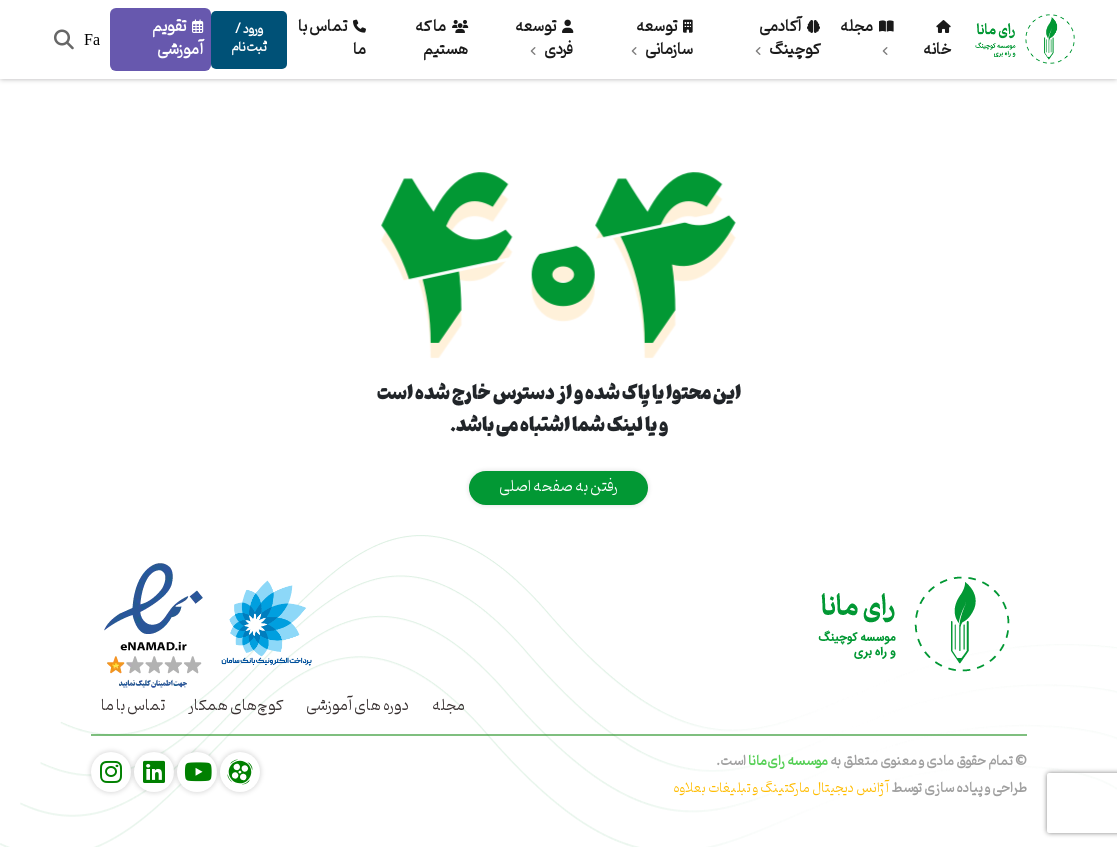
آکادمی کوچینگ (787, 38)
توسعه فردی (544, 38)
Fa (92, 39)
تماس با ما (332, 38)
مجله (867, 33)
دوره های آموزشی (357, 706)
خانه (937, 43)
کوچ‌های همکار (235, 706)
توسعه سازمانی (662, 38)
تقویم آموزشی (177, 38)
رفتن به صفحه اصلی (558, 487)
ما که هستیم (441, 38)
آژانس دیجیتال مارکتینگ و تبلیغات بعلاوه (782, 788)
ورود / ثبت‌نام (249, 38)
